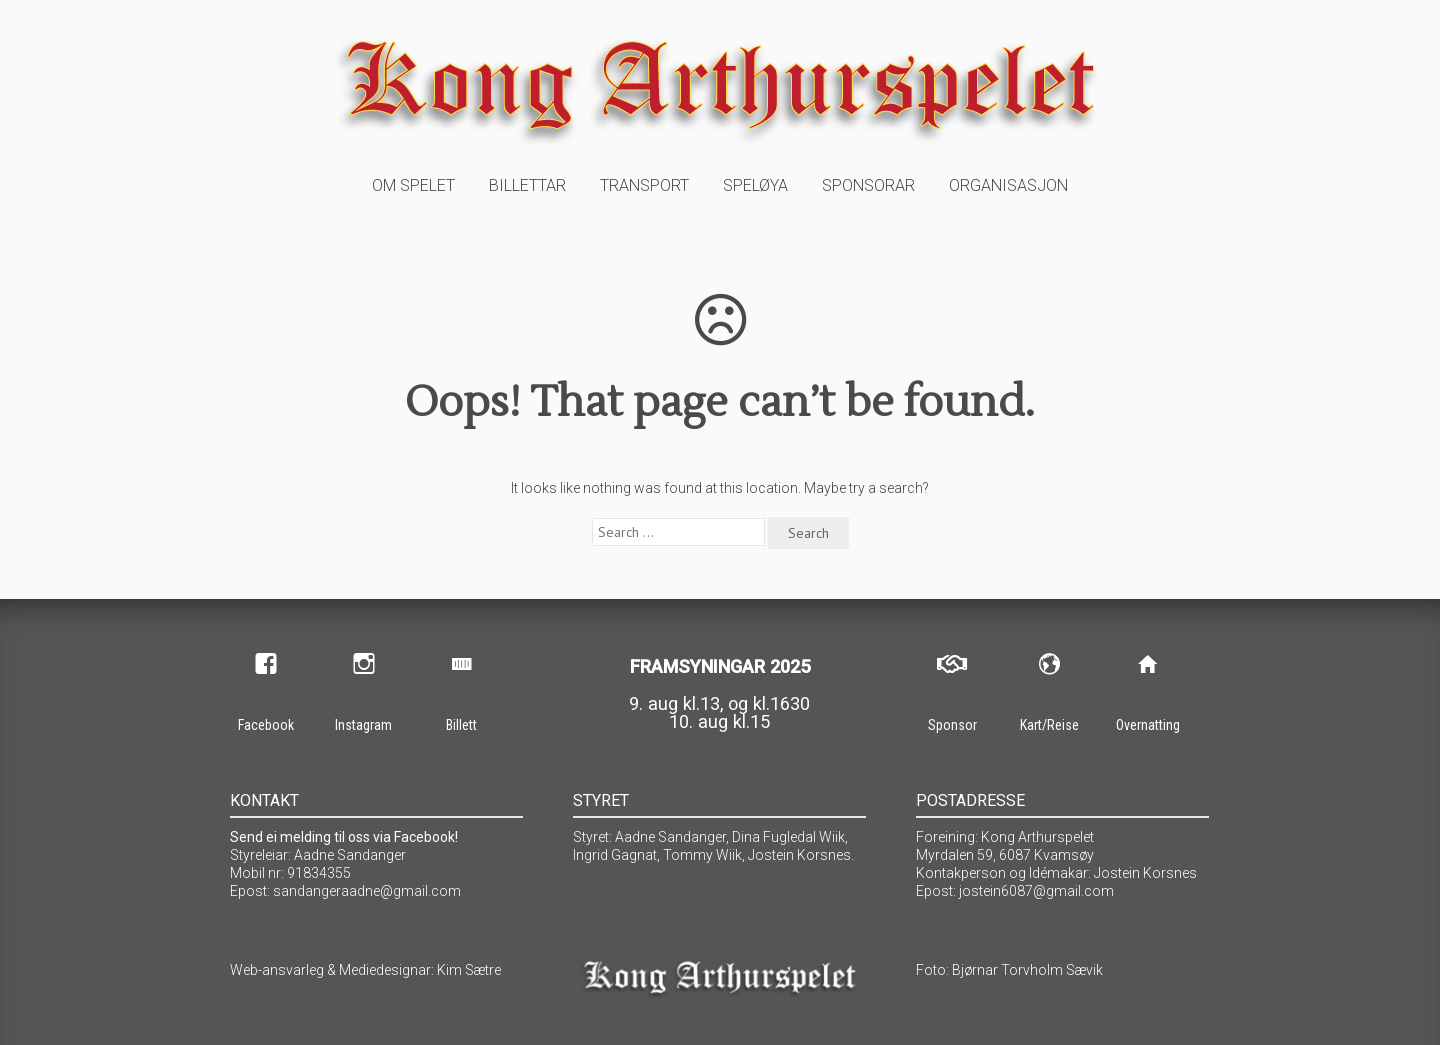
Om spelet (413, 185)
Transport (644, 185)
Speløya (755, 185)
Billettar (527, 185)
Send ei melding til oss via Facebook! (344, 837)
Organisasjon (1008, 185)
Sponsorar (868, 185)
